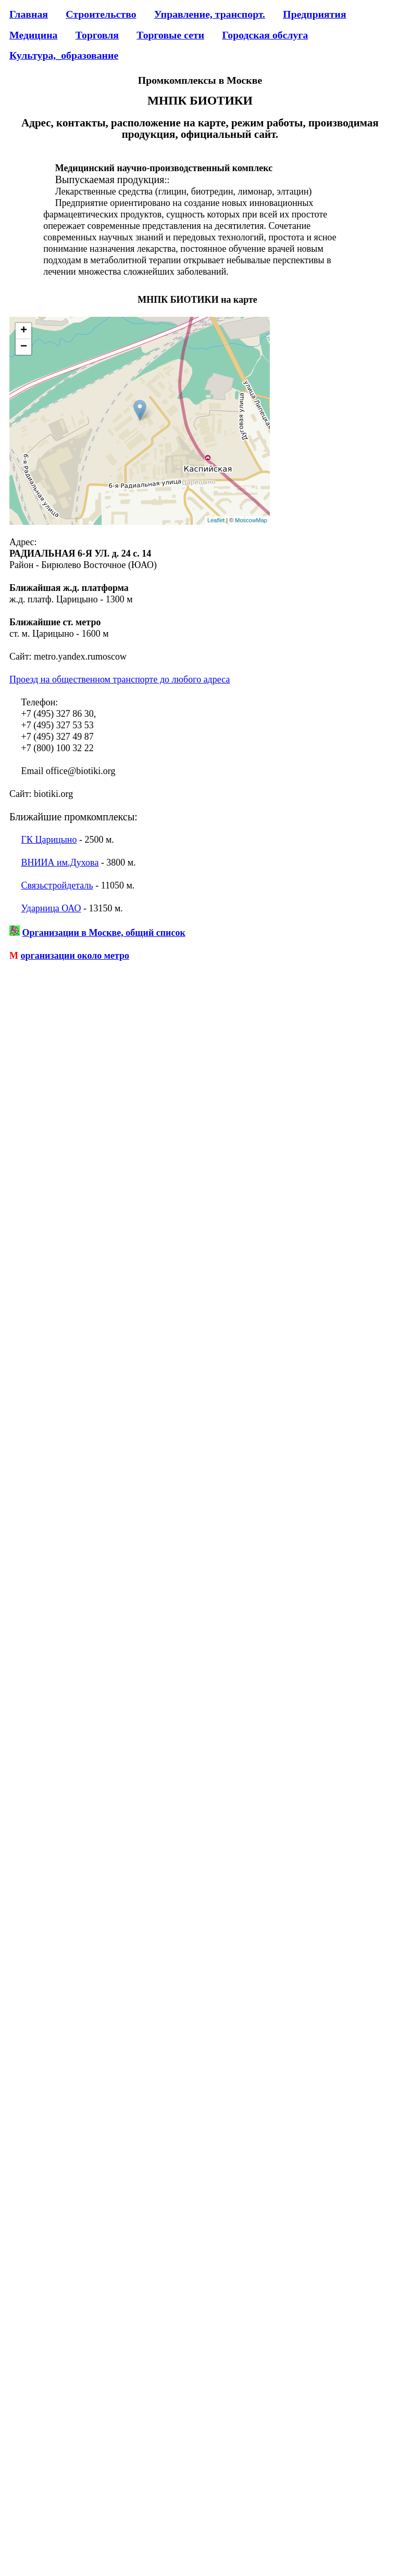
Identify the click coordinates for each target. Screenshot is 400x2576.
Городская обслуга (265, 35)
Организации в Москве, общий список (103, 933)
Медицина (33, 35)
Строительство (101, 14)
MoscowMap (251, 520)
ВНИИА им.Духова (60, 862)
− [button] (23, 347)
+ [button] (23, 331)
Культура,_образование (63, 55)
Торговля (97, 35)
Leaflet (215, 520)
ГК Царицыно (49, 839)
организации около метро (75, 955)
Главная (28, 14)
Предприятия (314, 14)
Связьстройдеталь (57, 885)
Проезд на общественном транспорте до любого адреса (119, 679)
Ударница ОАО (51, 908)
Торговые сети (170, 35)
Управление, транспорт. (209, 14)
